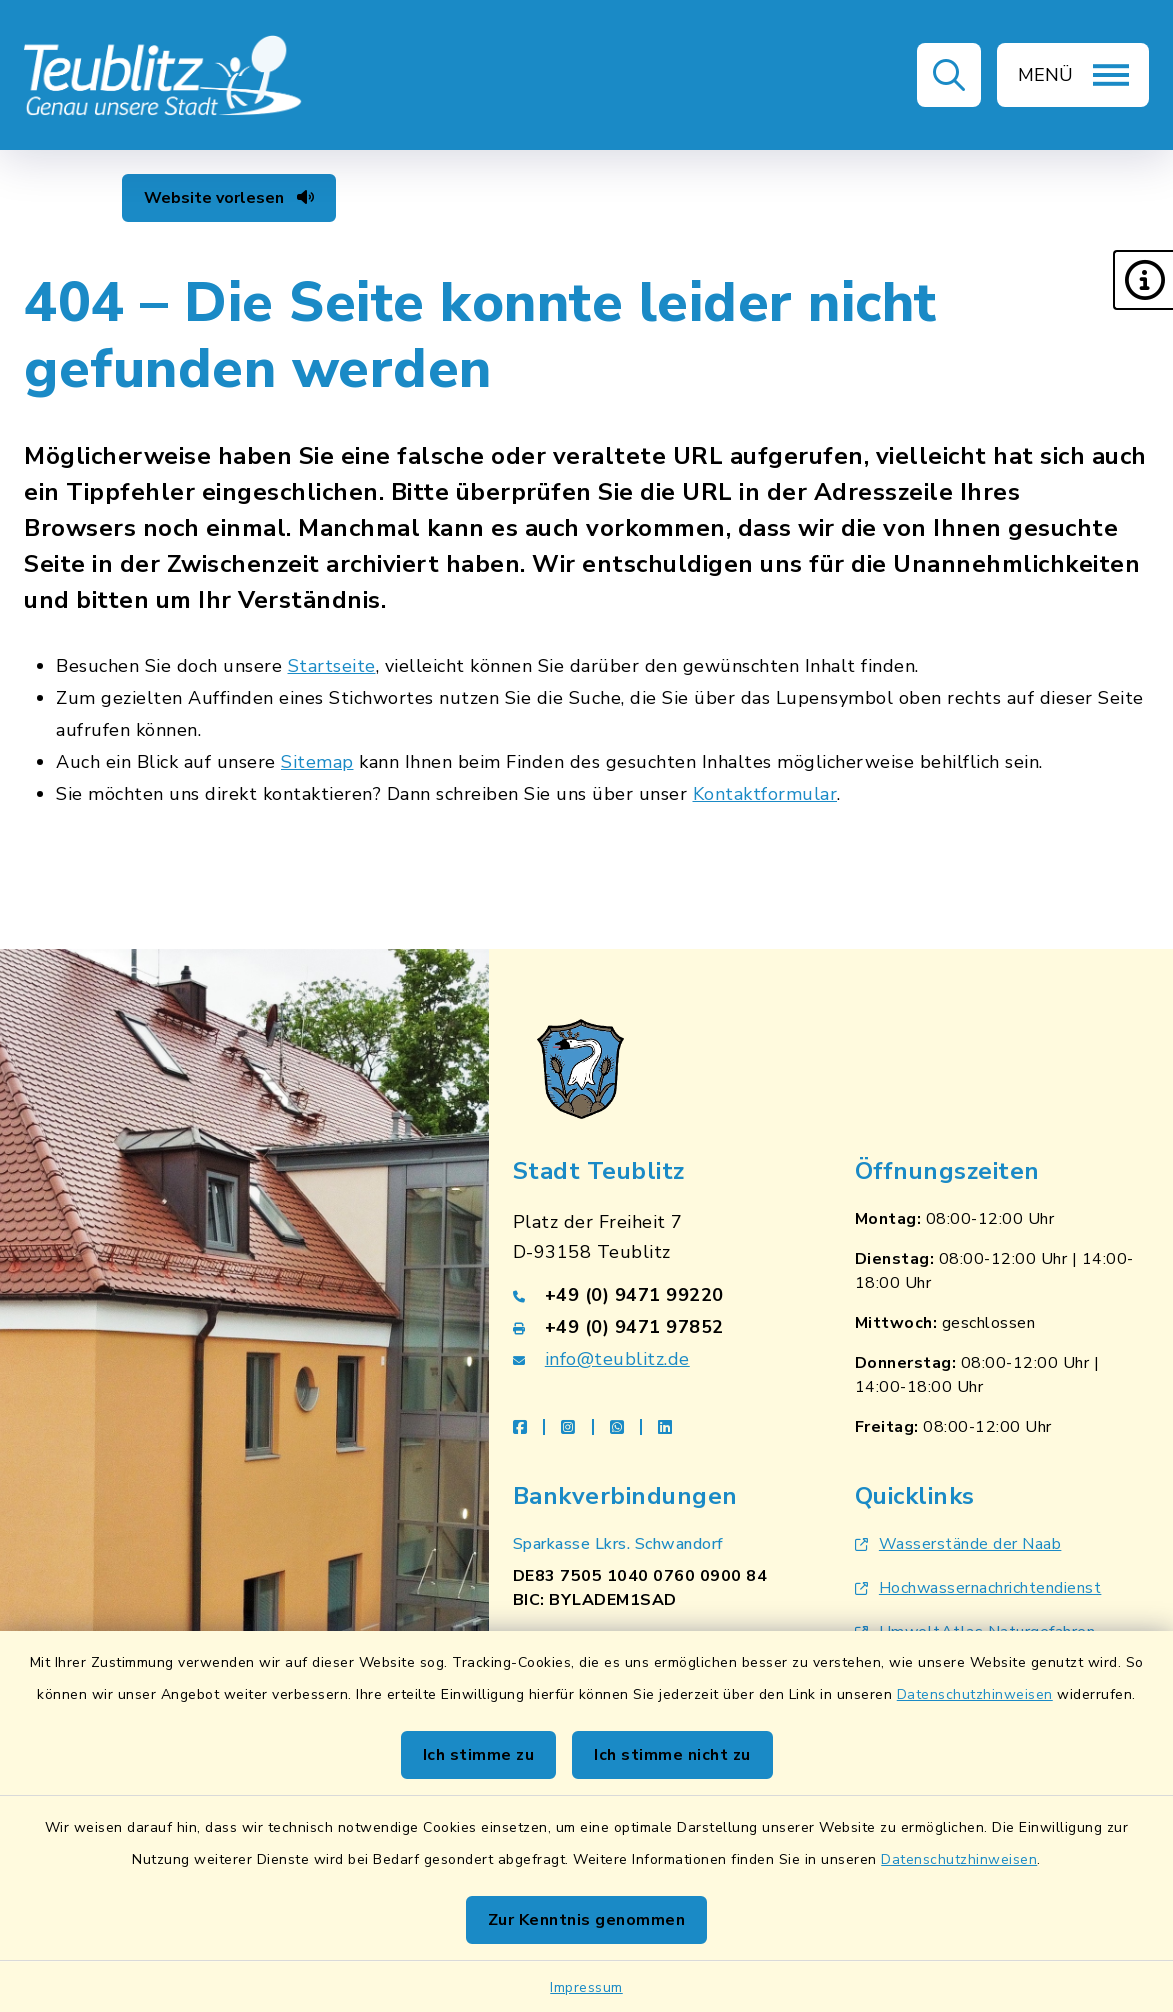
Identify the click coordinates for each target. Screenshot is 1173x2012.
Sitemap (317, 762)
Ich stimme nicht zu (672, 1755)
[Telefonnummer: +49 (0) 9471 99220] (660, 1295)
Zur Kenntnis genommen (587, 1920)
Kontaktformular (765, 794)
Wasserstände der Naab (958, 1544)
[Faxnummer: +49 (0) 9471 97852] (660, 1327)
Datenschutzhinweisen (975, 1694)
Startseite (332, 666)
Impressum (586, 1987)
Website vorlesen (229, 198)
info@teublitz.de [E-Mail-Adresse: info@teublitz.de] (617, 1359)
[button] (1143, 280)
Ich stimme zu (479, 1755)
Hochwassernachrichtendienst (978, 1588)
